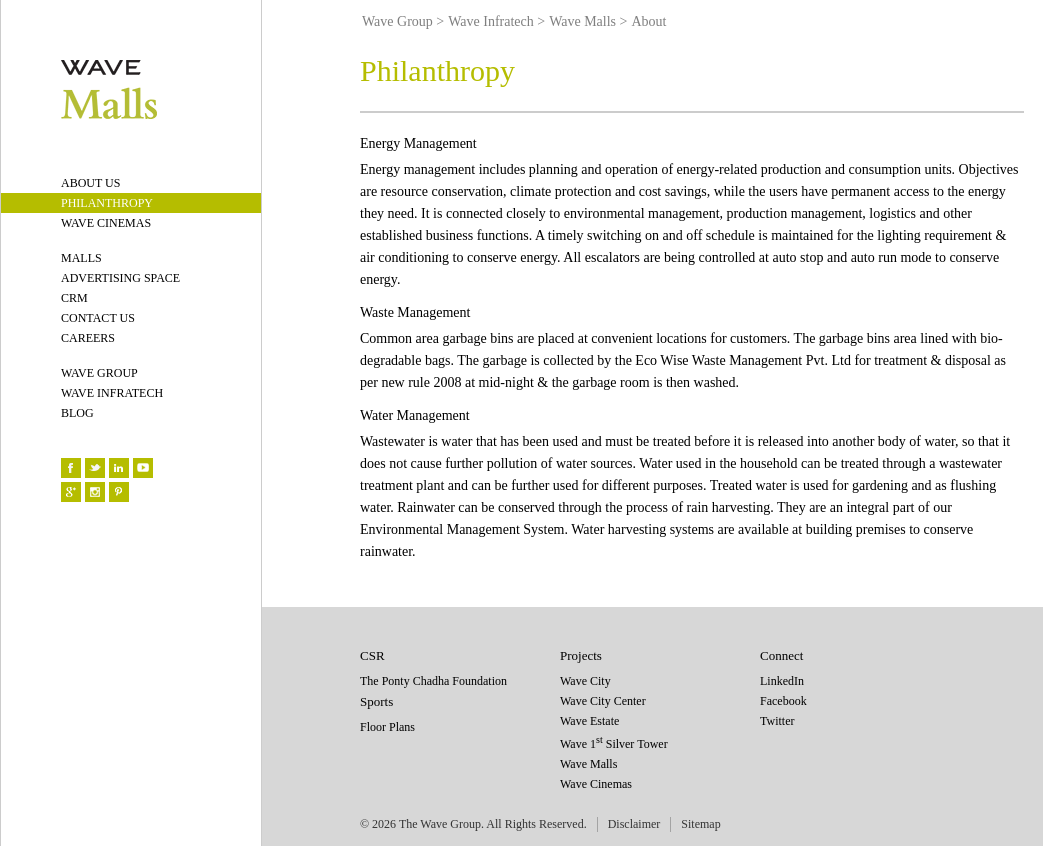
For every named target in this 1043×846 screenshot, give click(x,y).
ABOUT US (90, 183)
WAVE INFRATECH (112, 393)
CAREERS (88, 338)
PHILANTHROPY (107, 203)
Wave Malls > (588, 21)
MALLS (81, 258)
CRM (74, 298)
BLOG (77, 413)
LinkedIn (782, 681)
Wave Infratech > (496, 21)
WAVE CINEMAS (106, 223)
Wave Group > (403, 21)
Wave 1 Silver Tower (614, 744)
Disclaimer (634, 824)
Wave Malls (588, 764)
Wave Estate (589, 721)
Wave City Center (603, 701)
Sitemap (700, 824)
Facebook (783, 701)
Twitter (777, 721)
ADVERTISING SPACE (120, 278)
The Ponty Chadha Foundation (433, 681)
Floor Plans (387, 727)
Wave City (585, 681)
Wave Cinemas (596, 784)
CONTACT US (98, 318)
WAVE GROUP (99, 373)
